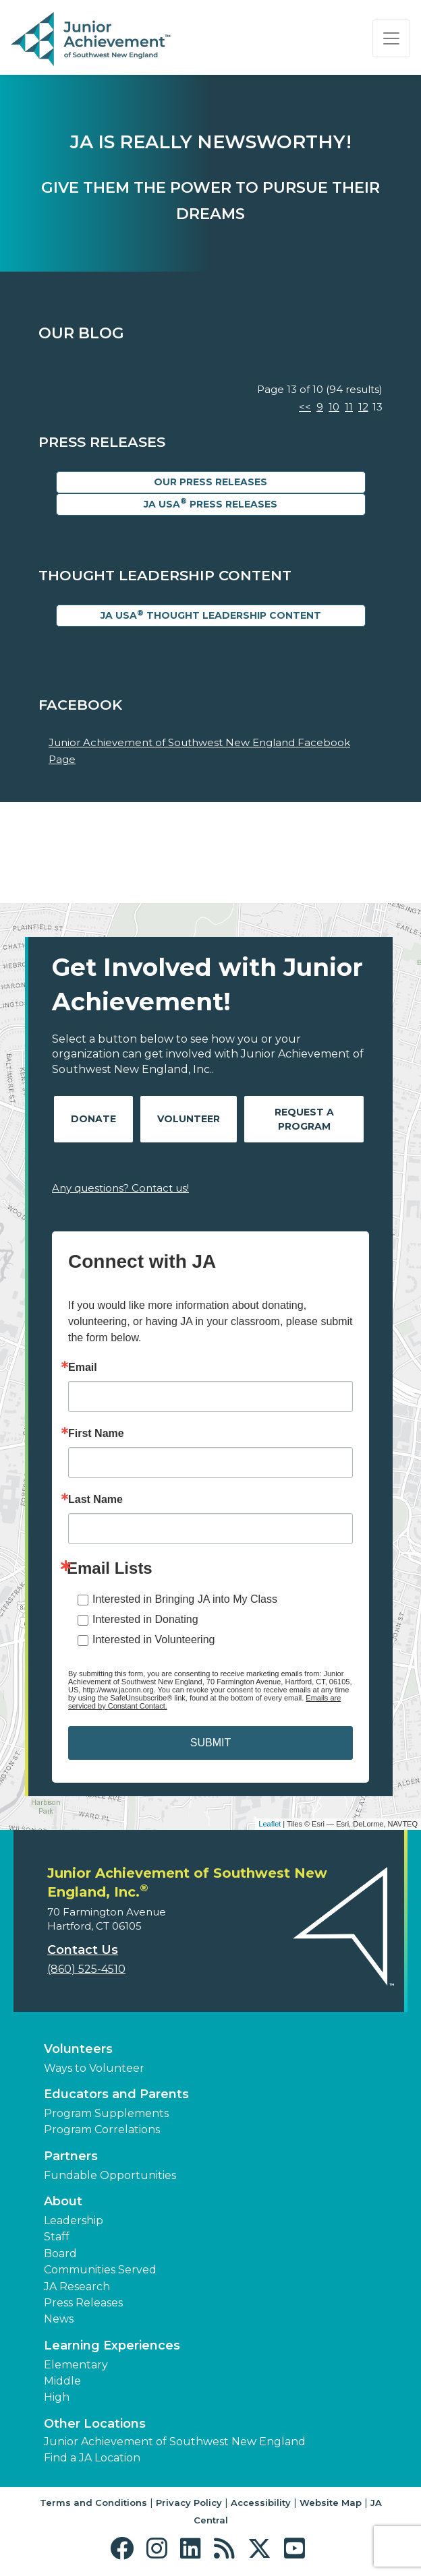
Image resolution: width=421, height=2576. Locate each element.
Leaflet (269, 1824)
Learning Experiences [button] (112, 2345)
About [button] (63, 2201)
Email (82, 1367)
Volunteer (188, 1119)
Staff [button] (56, 2236)
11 (349, 406)
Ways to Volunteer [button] (94, 2068)
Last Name (95, 1499)
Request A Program (304, 1119)
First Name (96, 1433)
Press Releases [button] (83, 2302)
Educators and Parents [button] (116, 2094)
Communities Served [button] (100, 2269)
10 (334, 406)
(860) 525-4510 (86, 1969)
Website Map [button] (331, 2502)
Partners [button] (71, 2156)
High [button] (56, 2397)
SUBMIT (210, 1742)
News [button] (59, 2318)
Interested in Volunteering (153, 1639)
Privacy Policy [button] (189, 2502)
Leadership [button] (73, 2220)
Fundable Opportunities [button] (110, 2175)
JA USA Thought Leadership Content (211, 615)
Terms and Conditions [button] (93, 2502)
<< (305, 406)
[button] (125, 2548)
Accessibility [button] (261, 2502)
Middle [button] (62, 2380)
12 (363, 406)
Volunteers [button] (78, 2049)
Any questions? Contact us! (120, 1188)
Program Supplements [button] (106, 2113)
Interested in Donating (145, 1619)
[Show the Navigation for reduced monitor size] (391, 38)
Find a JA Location (92, 2457)
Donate (93, 1119)
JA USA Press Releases (210, 503)
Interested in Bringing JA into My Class (184, 1599)
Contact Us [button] (82, 1949)
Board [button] (60, 2253)
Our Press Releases (210, 482)
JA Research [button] (77, 2286)
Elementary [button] (76, 2364)
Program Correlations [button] (102, 2129)
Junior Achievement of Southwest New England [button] (175, 2441)
